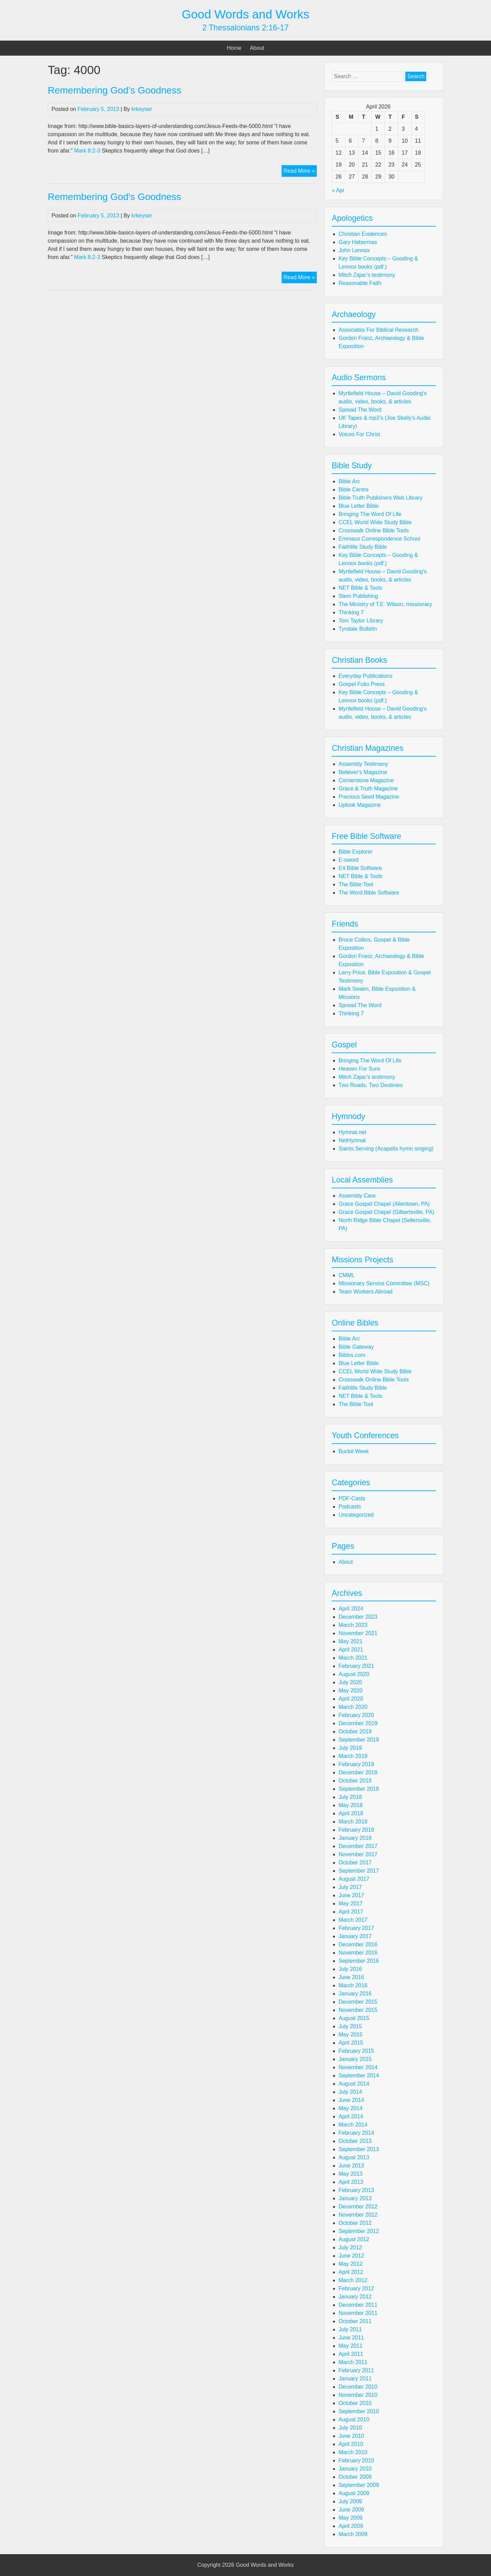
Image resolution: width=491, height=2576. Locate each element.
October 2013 (355, 2141)
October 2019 (355, 1731)
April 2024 (351, 1609)
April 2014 (351, 2116)
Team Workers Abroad (365, 1291)
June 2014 (351, 2100)
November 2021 (358, 1633)
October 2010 (355, 2403)
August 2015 (354, 2018)
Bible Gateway (356, 1347)
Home (234, 48)
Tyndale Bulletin (358, 629)
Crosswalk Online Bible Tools (374, 530)
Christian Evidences (363, 234)
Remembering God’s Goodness (114, 90)
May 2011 (350, 2346)
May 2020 (350, 1690)
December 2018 (358, 1772)
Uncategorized (356, 1515)
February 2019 (356, 1764)
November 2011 (358, 2313)
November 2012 (358, 2215)
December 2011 (358, 2305)
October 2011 (355, 2321)
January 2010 (355, 2469)
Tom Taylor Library (361, 621)
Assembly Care (357, 1196)
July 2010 (350, 2428)
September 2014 (359, 2075)
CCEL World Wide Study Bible (375, 522)
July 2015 (350, 2026)
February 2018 (356, 1830)
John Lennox (354, 250)
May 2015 (350, 2034)
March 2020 (353, 1707)
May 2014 (350, 2108)
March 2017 (353, 1920)
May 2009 (350, 2518)
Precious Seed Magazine (369, 797)
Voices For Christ (359, 434)
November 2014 (358, 2067)
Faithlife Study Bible (363, 547)
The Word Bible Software (369, 893)
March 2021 (353, 1658)
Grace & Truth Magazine (368, 788)
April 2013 (351, 2182)
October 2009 (355, 2477)
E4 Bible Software (360, 868)
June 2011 (351, 2338)
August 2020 (354, 1674)
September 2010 (359, 2411)
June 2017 (351, 1895)
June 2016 (351, 1977)
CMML (347, 1275)
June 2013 (351, 2166)
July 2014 (350, 2092)
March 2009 (353, 2534)
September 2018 (359, 1789)
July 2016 (350, 1969)
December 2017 (358, 1846)
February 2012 (356, 2288)
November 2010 (358, 2395)
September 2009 (359, 2485)
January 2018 (355, 1838)
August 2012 (354, 2239)
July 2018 (350, 1797)
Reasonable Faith (360, 283)
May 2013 (350, 2174)
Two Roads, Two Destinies (371, 1085)
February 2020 (356, 1715)
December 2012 (358, 2206)
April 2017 (351, 1912)
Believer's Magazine (363, 772)
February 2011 (356, 2370)
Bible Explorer (356, 852)
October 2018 (355, 1781)
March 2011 (353, 2362)
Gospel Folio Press (362, 684)
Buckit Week (354, 1451)
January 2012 (355, 2297)
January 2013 (355, 2198)
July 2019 (350, 1748)
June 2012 (351, 2256)
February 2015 (356, 2051)
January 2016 (355, 1994)
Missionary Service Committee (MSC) (384, 1283)
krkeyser (142, 109)
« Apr (338, 190)
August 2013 (354, 2157)
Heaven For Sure (359, 1069)
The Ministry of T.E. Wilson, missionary (385, 604)
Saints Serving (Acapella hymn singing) (386, 1148)
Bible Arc (349, 481)
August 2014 (354, 2084)
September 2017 (359, 1871)
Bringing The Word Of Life (370, 514)
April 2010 (351, 2444)
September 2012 (359, 2231)
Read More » (300, 172)
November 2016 (358, 1953)
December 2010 (358, 2387)
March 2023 (353, 1625)
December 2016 (358, 1944)
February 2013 (356, 2190)
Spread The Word (360, 410)
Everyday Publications (365, 676)
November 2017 (358, 1854)
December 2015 (358, 2002)
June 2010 (351, 2436)
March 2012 (353, 2280)
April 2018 (351, 1813)
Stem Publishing (358, 596)
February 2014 (356, 2133)
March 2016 (353, 1985)
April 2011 (351, 2354)
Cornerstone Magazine (366, 780)
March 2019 (353, 1756)
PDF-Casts (352, 1498)
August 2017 (354, 1879)
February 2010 (356, 2460)
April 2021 (351, 1649)
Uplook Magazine (360, 805)
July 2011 (350, 2329)
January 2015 (355, 2059)
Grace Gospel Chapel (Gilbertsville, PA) (386, 1212)
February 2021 (356, 1666)
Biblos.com (352, 1355)
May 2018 (350, 1805)
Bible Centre (354, 489)
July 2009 (350, 2501)
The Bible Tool (356, 884)
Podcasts (350, 1506)
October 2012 (355, 2223)
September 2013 (359, 2149)
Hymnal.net (352, 1132)
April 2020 (351, 1699)
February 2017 (356, 1928)
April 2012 (351, 2272)
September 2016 (359, 1961)
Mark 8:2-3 (87, 151)
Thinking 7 (351, 612)
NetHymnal (352, 1140)
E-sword (349, 860)
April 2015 (351, 2043)
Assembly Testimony (363, 764)
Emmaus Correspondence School (379, 539)
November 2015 (358, 2010)
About (257, 48)
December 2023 (358, 1617)
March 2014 (353, 2125)
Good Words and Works (245, 14)
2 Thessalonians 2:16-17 (245, 27)
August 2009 (354, 2493)
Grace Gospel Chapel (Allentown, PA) (384, 1204)
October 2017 (355, 1862)
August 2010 (354, 2419)
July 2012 (350, 2247)
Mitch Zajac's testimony (367, 275)
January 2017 (355, 1936)
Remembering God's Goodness (114, 196)
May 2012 (350, 2264)
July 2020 (350, 1682)
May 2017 (350, 1903)
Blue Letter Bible (358, 506)
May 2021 (350, 1641)
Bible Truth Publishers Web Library (380, 498)
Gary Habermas (358, 242)
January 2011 (355, 2378)
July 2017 (350, 1887)
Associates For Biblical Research (378, 330)
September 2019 (359, 1740)
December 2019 (358, 1723)
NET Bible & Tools (360, 588)
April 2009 (351, 2526)
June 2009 (351, 2510)
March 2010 (353, 2452)
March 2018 (353, 1821)
